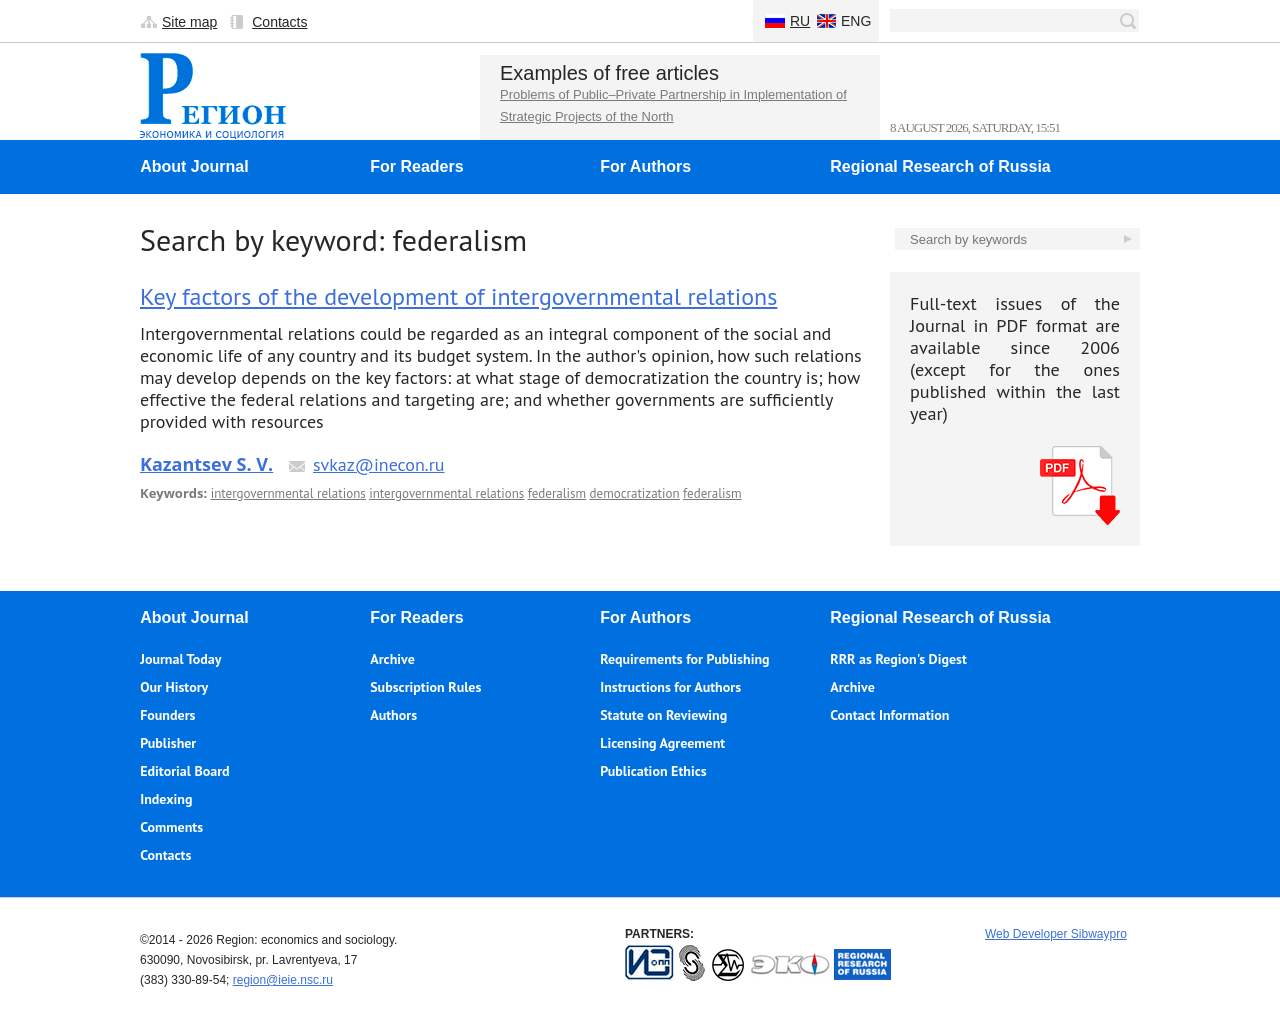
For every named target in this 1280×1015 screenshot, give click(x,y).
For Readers (416, 166)
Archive (392, 659)
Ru (800, 21)
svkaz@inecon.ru (379, 464)
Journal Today (180, 659)
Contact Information (889, 715)
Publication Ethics (653, 771)
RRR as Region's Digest (898, 659)
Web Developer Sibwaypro (1056, 934)
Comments (171, 827)
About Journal (194, 166)
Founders (167, 715)
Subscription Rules (425, 687)
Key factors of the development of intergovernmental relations (458, 296)
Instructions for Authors (670, 687)
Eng (856, 21)
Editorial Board (184, 771)
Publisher (168, 743)
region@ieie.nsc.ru (283, 980)
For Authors (645, 166)
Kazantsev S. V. (206, 464)
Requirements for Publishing (684, 659)
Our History (174, 687)
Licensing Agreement (662, 743)
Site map (189, 22)
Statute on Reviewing (663, 715)
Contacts (279, 22)
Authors (393, 715)
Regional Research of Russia (940, 166)
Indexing (166, 799)
